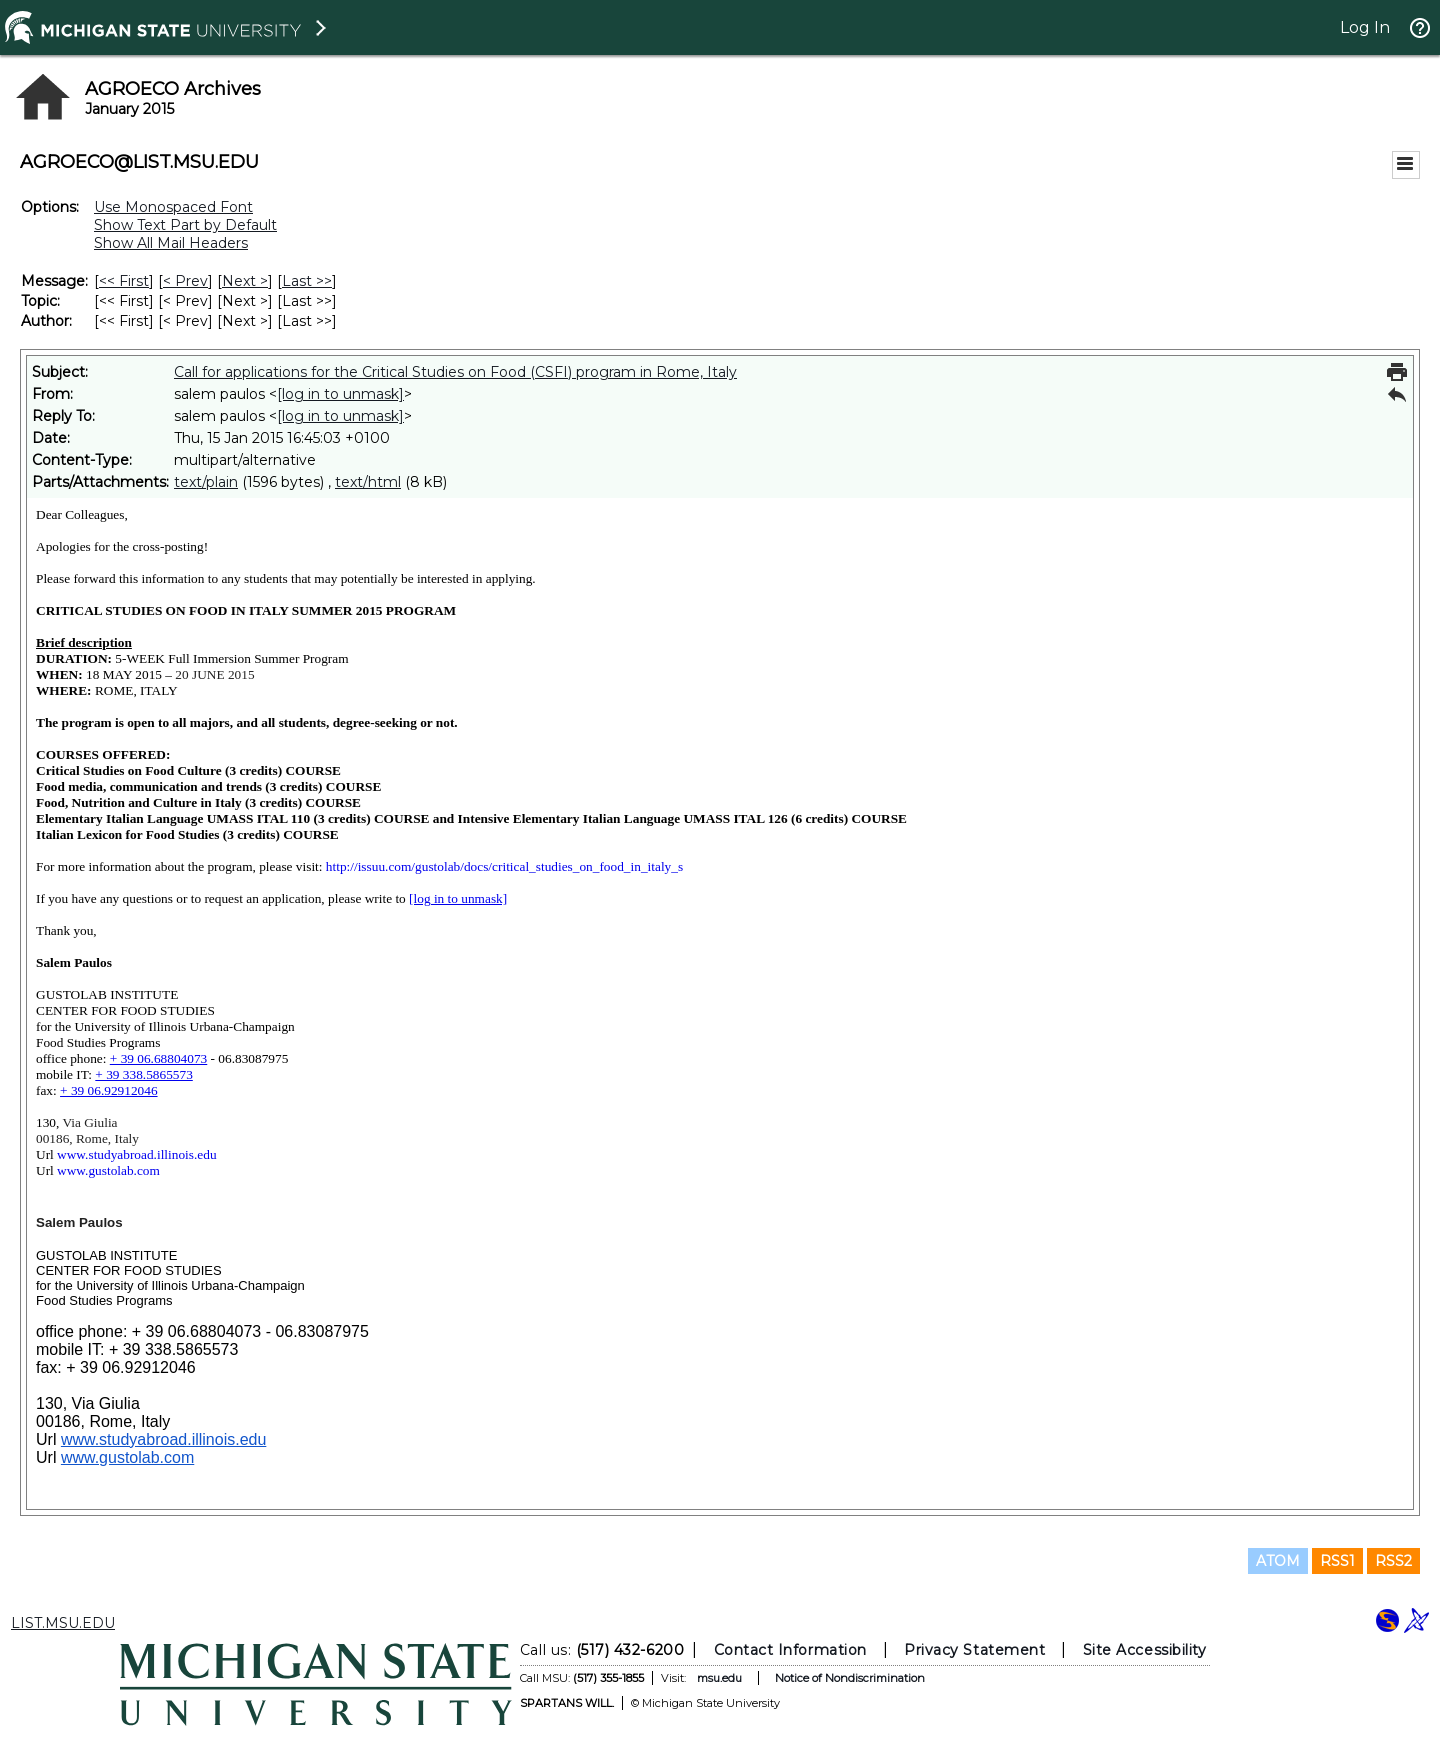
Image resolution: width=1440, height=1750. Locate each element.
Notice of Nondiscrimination (850, 1678)
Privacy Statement (974, 1650)
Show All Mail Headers (171, 243)
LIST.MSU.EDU (63, 1623)
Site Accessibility (1145, 1650)
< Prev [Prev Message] (185, 281)
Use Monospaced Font (173, 207)
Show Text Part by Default (185, 225)
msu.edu (719, 1678)
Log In (1365, 27)
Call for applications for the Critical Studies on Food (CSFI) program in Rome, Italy (455, 372)
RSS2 (1393, 1561)
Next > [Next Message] (245, 281)
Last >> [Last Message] (307, 281)
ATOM (1278, 1561)
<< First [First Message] (124, 281)
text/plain (206, 482)
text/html (368, 482)
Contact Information (790, 1650)
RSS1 (1337, 1561)
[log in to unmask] (340, 394)
